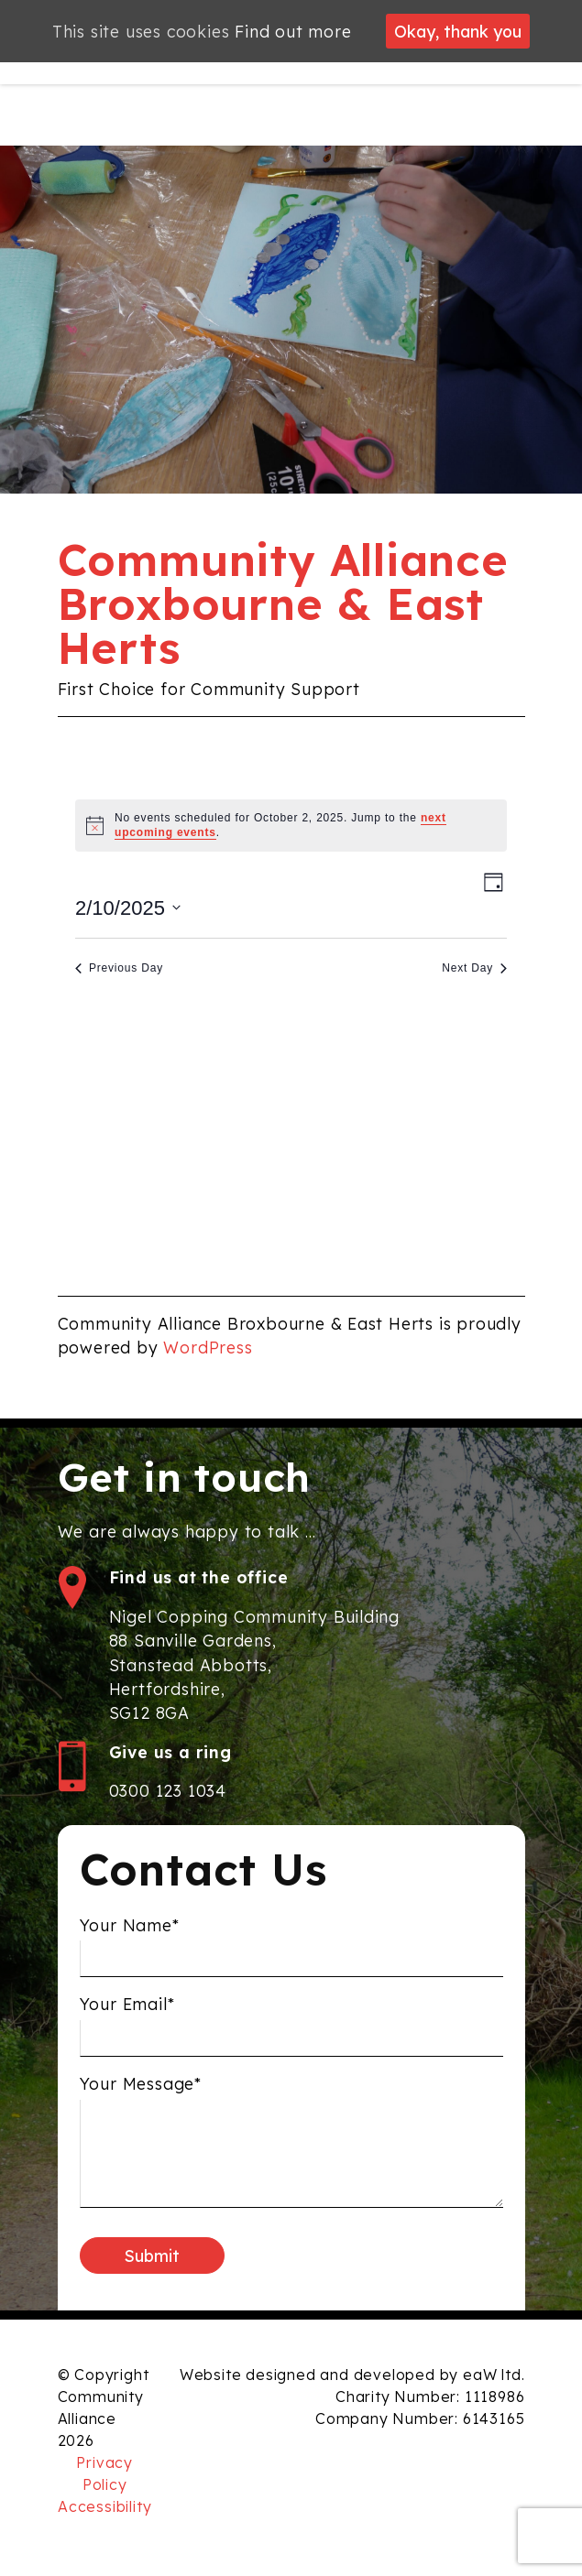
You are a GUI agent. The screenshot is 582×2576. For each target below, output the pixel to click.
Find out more (293, 31)
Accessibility (104, 2506)
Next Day (474, 968)
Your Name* (130, 1931)
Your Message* (141, 2091)
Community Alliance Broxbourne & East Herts (283, 603)
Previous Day (119, 968)
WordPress (207, 1347)
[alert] (291, 825)
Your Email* (127, 2011)
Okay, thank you (458, 31)
